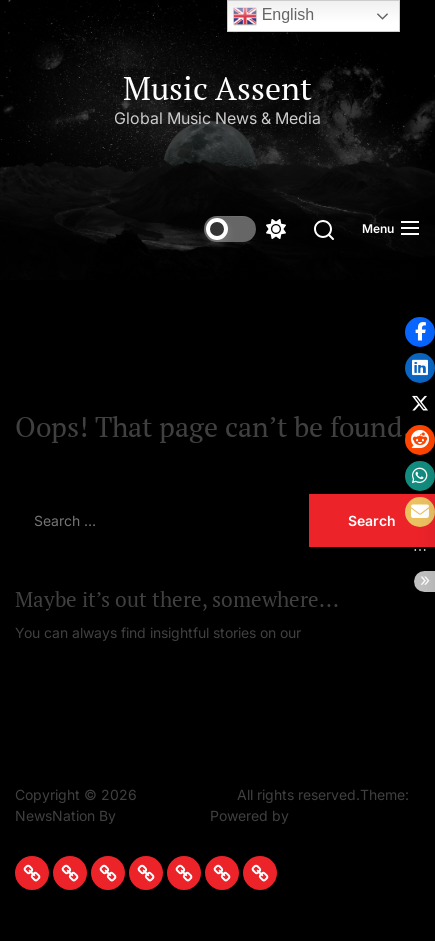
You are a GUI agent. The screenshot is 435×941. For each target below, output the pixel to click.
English (273, 16)
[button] (420, 332)
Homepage (341, 632)
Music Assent (217, 88)
